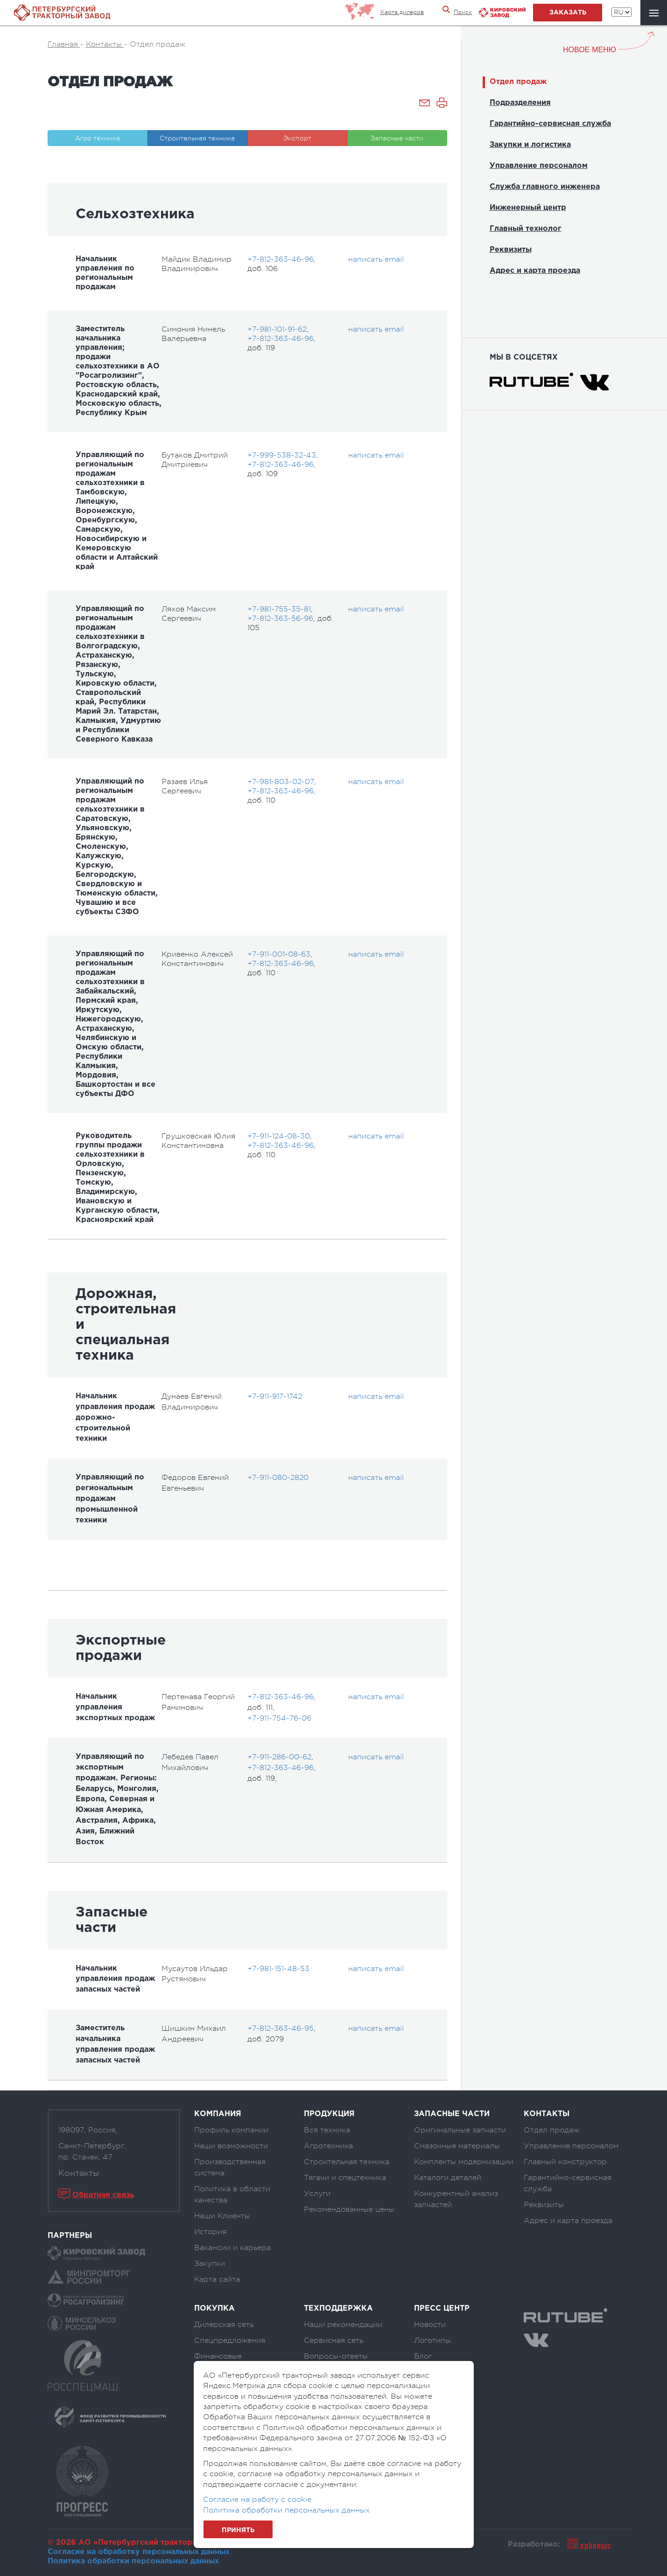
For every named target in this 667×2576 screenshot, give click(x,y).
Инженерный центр (528, 207)
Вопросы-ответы (336, 2356)
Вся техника (327, 2130)
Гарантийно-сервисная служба (550, 123)
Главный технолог (526, 228)
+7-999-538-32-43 (281, 455)
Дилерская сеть (223, 2324)
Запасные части (397, 138)
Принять (238, 2530)
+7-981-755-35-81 (279, 609)
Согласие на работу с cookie (257, 2499)
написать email (376, 259)
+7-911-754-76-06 (279, 1718)
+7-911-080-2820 (278, 1477)
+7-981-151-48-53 (278, 1969)
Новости (430, 2324)
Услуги (317, 2193)
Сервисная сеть (333, 2340)
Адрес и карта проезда (535, 270)
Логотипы (432, 2340)
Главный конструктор (565, 2162)
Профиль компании (231, 2130)
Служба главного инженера (545, 186)
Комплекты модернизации (463, 2162)
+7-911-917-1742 (274, 1396)
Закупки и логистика (530, 144)
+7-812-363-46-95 (280, 2028)
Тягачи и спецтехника (345, 2177)
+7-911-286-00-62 (279, 1757)
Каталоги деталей (447, 2177)
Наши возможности (231, 2146)
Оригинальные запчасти (460, 2130)
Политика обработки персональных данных (133, 2561)
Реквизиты (511, 249)
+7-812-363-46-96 (280, 259)
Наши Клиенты (222, 2216)
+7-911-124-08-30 (278, 1136)
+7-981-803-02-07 (280, 782)
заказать (567, 12)
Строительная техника (197, 138)
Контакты (78, 2173)
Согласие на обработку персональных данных (139, 2551)
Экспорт (297, 138)
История (210, 2232)
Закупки (209, 2263)
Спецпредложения (229, 2340)
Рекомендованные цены (349, 2209)
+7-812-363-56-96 (280, 618)
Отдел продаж (518, 81)
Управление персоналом (539, 165)
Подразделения (520, 102)
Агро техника (97, 138)
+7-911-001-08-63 (278, 954)
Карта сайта (217, 2279)
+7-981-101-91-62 (277, 329)
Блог (423, 2356)
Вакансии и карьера (232, 2247)
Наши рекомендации (343, 2324)
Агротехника (328, 2146)
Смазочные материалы (457, 2146)
